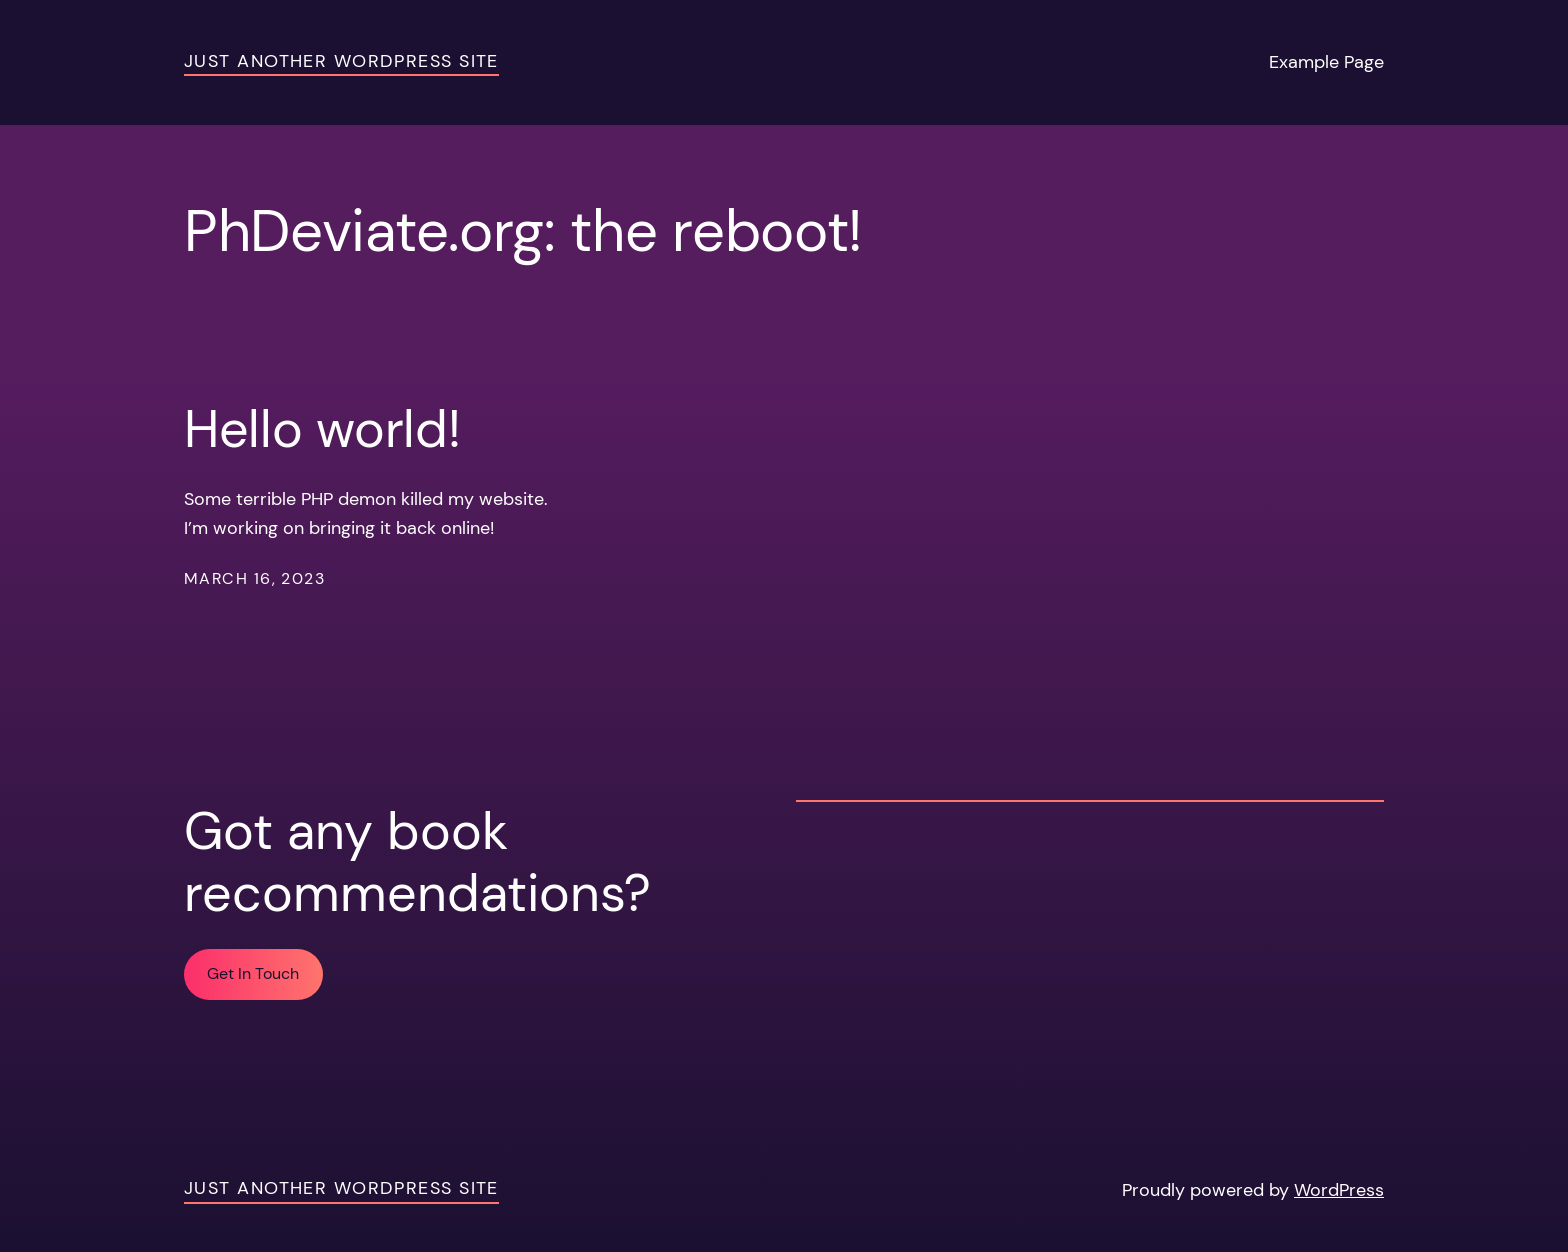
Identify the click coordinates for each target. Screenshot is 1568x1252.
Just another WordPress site (341, 61)
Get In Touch (253, 973)
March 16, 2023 (254, 578)
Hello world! (322, 429)
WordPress (1339, 1190)
